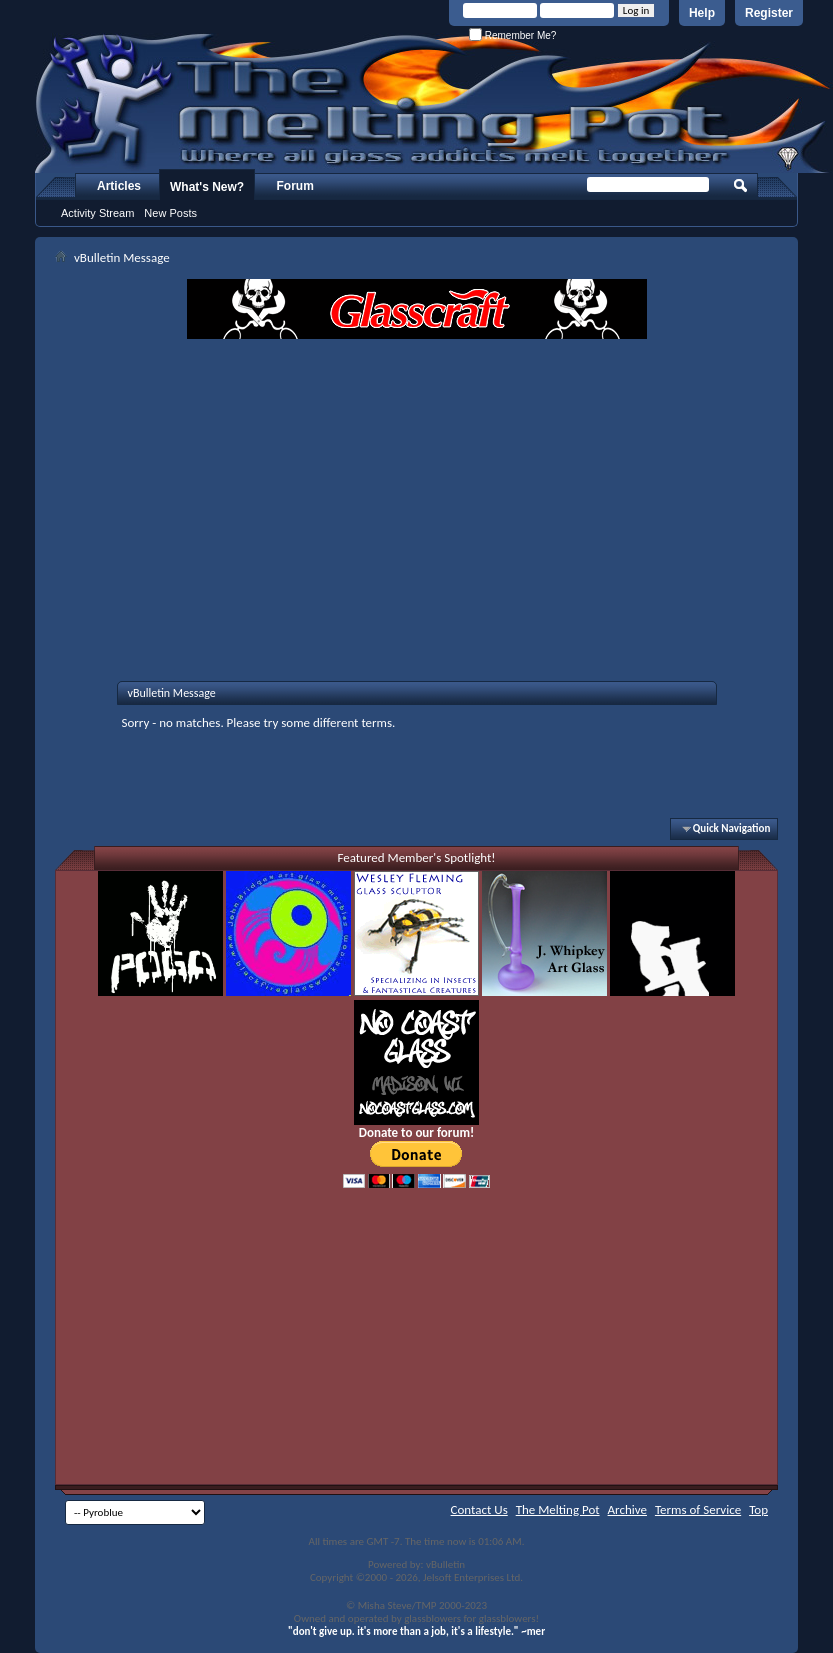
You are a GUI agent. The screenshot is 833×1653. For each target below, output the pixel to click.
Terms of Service (698, 1509)
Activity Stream (97, 213)
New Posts (170, 213)
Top (758, 1509)
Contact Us (479, 1509)
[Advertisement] (416, 489)
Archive (627, 1509)
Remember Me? (512, 35)
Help (702, 13)
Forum (295, 186)
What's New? (207, 187)
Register (769, 13)
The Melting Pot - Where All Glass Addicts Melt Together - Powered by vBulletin (434, 103)
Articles (119, 186)
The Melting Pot (558, 1509)
